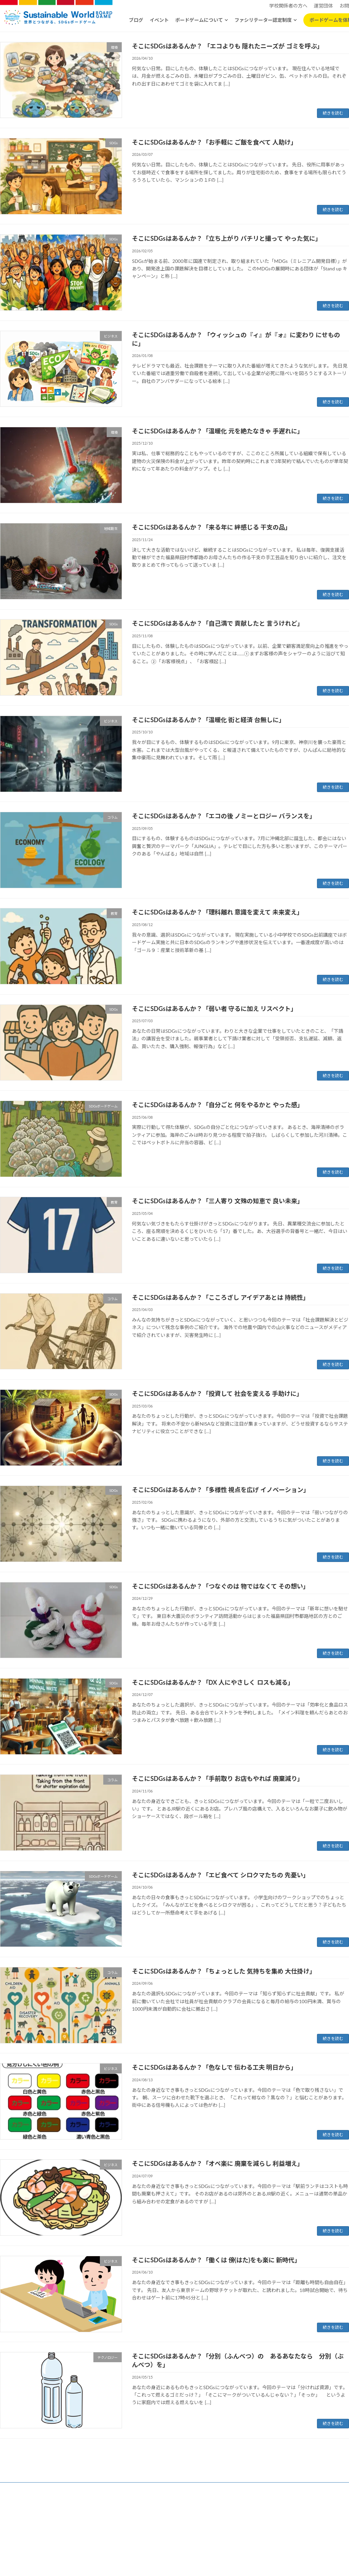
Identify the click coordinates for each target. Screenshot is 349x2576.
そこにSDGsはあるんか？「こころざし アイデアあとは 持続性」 (220, 1297)
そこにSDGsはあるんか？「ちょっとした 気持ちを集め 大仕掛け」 (224, 1971)
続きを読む (333, 113)
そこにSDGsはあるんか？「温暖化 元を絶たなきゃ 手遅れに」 (217, 431)
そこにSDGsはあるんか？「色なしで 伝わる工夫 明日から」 (214, 2067)
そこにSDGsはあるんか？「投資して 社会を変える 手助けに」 (217, 1393)
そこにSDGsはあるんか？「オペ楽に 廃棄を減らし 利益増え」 (217, 2163)
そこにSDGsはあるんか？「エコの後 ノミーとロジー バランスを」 (224, 816)
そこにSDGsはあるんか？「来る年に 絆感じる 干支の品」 (211, 527)
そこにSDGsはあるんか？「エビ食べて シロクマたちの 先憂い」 (220, 1875)
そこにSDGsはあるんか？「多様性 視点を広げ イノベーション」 (220, 1489)
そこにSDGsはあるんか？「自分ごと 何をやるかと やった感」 (217, 1104)
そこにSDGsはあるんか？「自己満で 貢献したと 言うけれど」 (217, 623)
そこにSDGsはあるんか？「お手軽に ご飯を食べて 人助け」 (214, 142)
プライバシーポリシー (129, 2527)
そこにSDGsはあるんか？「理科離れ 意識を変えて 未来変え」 (217, 912)
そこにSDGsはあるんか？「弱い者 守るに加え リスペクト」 (214, 1008)
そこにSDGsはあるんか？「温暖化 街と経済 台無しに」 (208, 720)
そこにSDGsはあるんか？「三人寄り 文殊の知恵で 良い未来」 (217, 1201)
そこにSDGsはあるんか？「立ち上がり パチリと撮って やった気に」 (226, 238)
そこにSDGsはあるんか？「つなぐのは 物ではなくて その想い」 (220, 1586)
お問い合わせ (227, 2527)
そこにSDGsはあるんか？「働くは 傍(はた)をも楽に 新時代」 (216, 2260)
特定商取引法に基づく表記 (182, 2527)
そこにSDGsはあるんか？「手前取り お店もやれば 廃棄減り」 (217, 1778)
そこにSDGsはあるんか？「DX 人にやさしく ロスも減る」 (212, 1682)
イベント (159, 20)
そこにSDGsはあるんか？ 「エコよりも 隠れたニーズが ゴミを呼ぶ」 (227, 46)
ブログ (136, 20)
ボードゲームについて (199, 20)
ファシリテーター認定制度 (263, 20)
